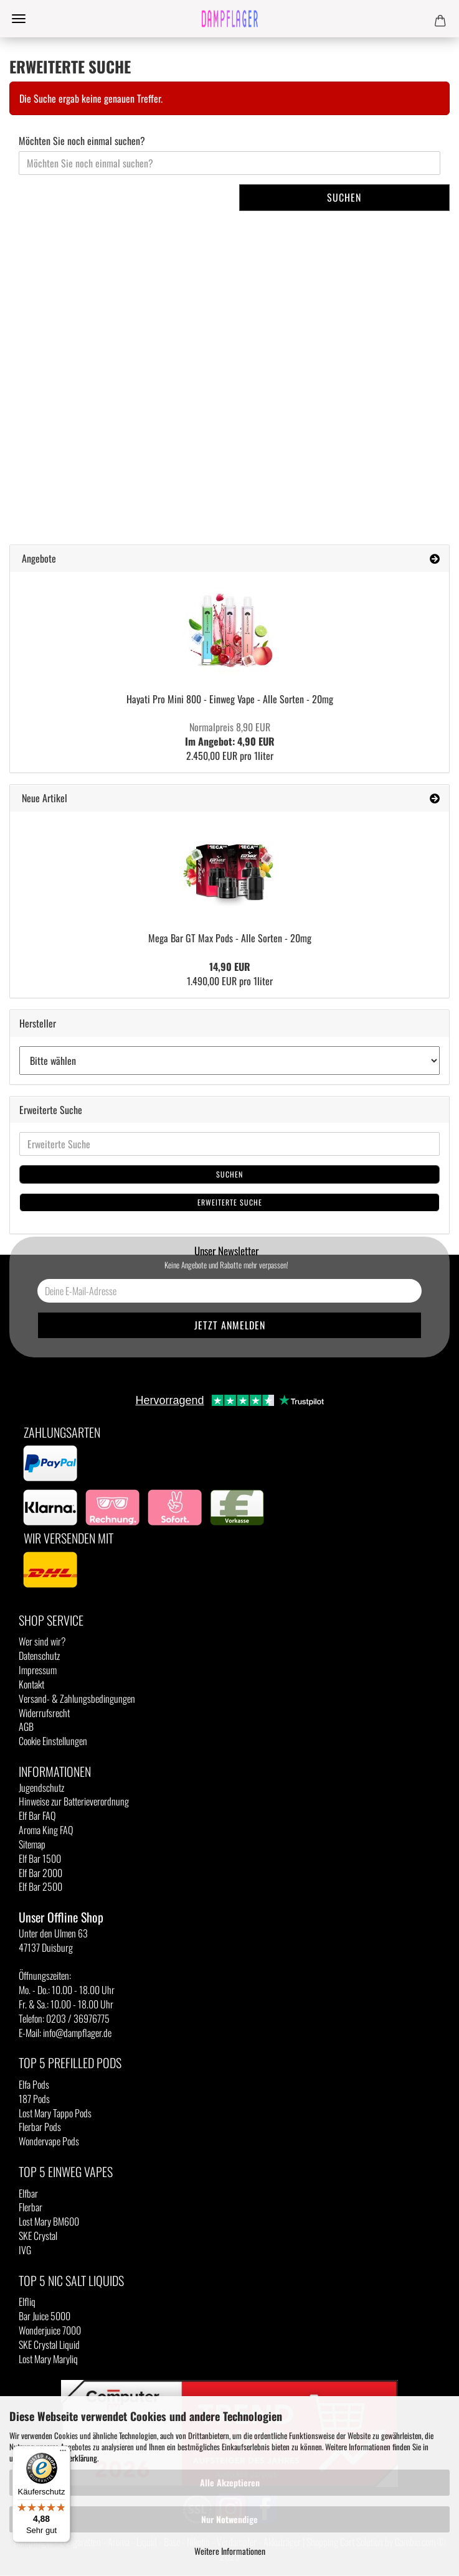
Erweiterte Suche (229, 1202)
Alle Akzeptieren (230, 2482)
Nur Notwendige (229, 2519)
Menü (19, 18)
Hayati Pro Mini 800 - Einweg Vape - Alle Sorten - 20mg (229, 698)
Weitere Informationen (229, 2550)
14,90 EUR (229, 966)
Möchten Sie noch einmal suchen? (82, 141)
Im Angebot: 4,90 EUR (230, 734)
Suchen (344, 197)
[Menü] (62, 2453)
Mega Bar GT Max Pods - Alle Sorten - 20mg (229, 937)
